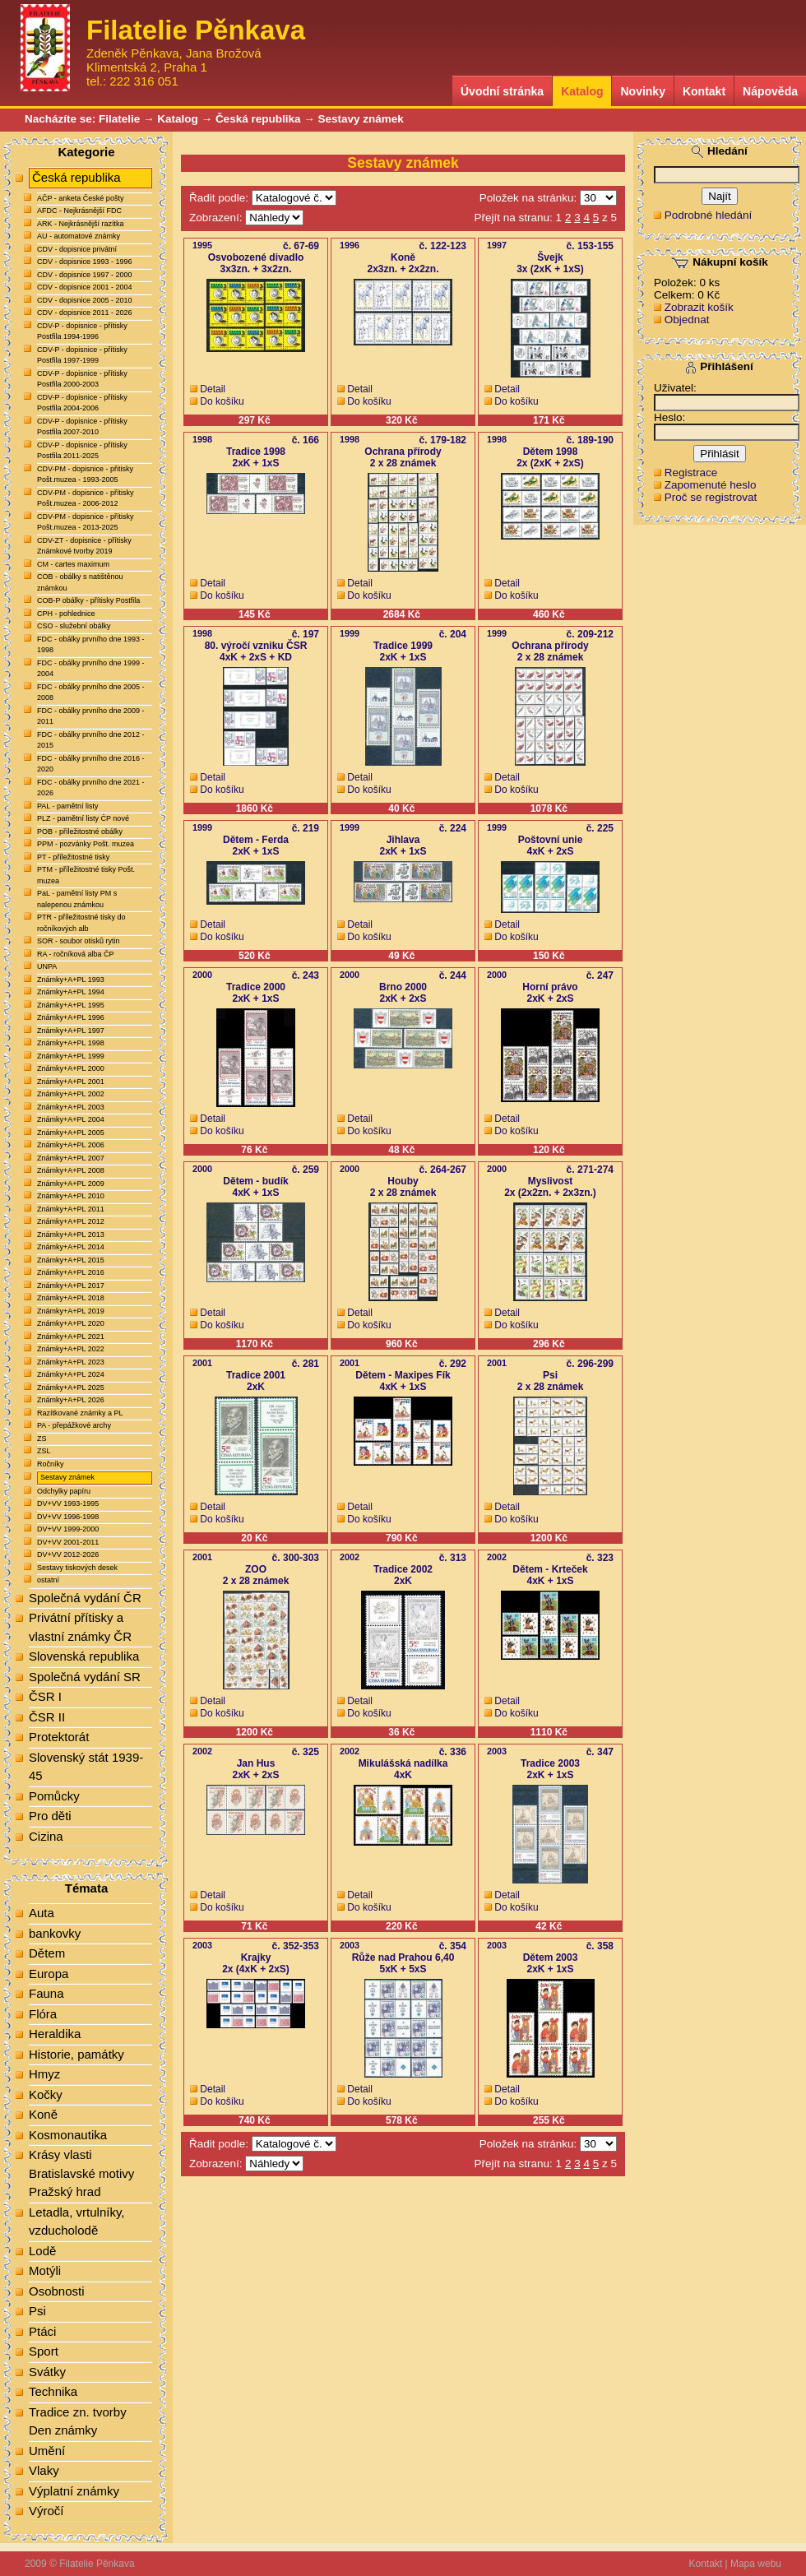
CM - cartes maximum (73, 564)
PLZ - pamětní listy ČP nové (83, 818)
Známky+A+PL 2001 (70, 1081)
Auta (41, 1913)
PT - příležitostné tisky (73, 857)
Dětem (47, 1953)
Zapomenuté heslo (711, 485)
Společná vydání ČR (85, 1598)
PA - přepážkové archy (74, 1425)
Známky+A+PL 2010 (70, 1196)
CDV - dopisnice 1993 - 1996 (84, 261)
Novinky (642, 91)
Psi (37, 2311)
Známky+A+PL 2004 (70, 1119)
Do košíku (221, 401)
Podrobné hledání (709, 215)
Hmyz (44, 2074)
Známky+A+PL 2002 (70, 1094)
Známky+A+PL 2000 (70, 1068)
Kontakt (704, 91)
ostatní (48, 1580)
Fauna (46, 1993)
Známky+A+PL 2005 (70, 1132)
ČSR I (45, 1696)
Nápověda (770, 91)
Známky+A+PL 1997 (70, 1030)
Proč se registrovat (711, 497)
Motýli (45, 2270)
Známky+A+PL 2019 (70, 1311)
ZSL (44, 1451)
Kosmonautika (68, 2135)
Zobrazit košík (699, 307)
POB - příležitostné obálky (80, 831)
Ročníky (50, 1464)
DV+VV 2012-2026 (68, 1554)
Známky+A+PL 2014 (70, 1247)
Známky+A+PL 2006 (70, 1145)
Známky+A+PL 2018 (70, 1298)
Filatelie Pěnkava (96, 2563)
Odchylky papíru (63, 1491)
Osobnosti (57, 2291)
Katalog (582, 91)
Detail (212, 389)
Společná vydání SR (85, 1677)
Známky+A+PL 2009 (70, 1183)
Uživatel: (675, 388)
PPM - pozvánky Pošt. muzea (85, 844)
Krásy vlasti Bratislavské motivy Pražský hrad (81, 2172)
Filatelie (119, 119)
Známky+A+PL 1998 (70, 1043)
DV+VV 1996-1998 (68, 1517)
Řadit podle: (218, 198)
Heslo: (669, 417)
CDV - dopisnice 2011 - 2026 (84, 312)
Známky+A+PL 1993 (70, 979)
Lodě (42, 2251)
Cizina (46, 1836)
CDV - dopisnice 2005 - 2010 (84, 300)
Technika (53, 2391)
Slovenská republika (84, 1656)
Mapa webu (755, 2563)
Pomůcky (54, 1796)
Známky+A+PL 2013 (70, 1234)
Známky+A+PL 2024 (70, 1374)
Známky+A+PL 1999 (70, 1056)
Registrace (691, 472)
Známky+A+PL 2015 (70, 1260)
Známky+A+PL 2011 (70, 1209)
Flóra (43, 2014)
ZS (42, 1438)
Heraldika (55, 2034)
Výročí (46, 2511)
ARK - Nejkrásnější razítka (80, 224)
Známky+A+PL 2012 (70, 1221)
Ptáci (42, 2331)
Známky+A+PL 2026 (70, 1400)
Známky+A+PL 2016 (70, 1272)
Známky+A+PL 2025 (70, 1387)
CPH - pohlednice (66, 613)
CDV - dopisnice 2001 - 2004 (84, 287)
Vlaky (44, 2470)
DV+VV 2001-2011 (68, 1542)
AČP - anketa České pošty (80, 198)
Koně (43, 2114)
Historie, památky (76, 2054)
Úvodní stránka (502, 91)
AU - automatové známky (78, 236)
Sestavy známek (360, 119)
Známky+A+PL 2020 (70, 1323)
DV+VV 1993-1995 (68, 1503)
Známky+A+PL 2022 (70, 1349)
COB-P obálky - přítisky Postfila (88, 600)
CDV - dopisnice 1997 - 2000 (84, 275)
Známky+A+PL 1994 (70, 992)
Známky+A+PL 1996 (70, 1017)
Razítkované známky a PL (80, 1413)
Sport (43, 2351)
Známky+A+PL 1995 (70, 1005)
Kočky (46, 2094)
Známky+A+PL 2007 (70, 1158)
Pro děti (50, 1816)
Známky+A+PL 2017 (70, 1285)
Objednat (687, 319)
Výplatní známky (74, 2491)
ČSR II (47, 1717)
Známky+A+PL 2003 (70, 1107)
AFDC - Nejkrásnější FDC (79, 210)
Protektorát (59, 1737)
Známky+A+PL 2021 (70, 1336)
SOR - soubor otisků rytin (78, 941)
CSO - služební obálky (74, 626)
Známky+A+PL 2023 (70, 1362)
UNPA (47, 966)
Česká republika (258, 119)
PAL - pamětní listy (68, 806)
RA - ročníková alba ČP (75, 954)
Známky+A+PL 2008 (70, 1170)
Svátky (47, 2372)
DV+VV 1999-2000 (68, 1529)
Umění (47, 2451)
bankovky (55, 1933)
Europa (48, 1974)
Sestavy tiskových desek (77, 1568)
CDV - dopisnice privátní (77, 249)
